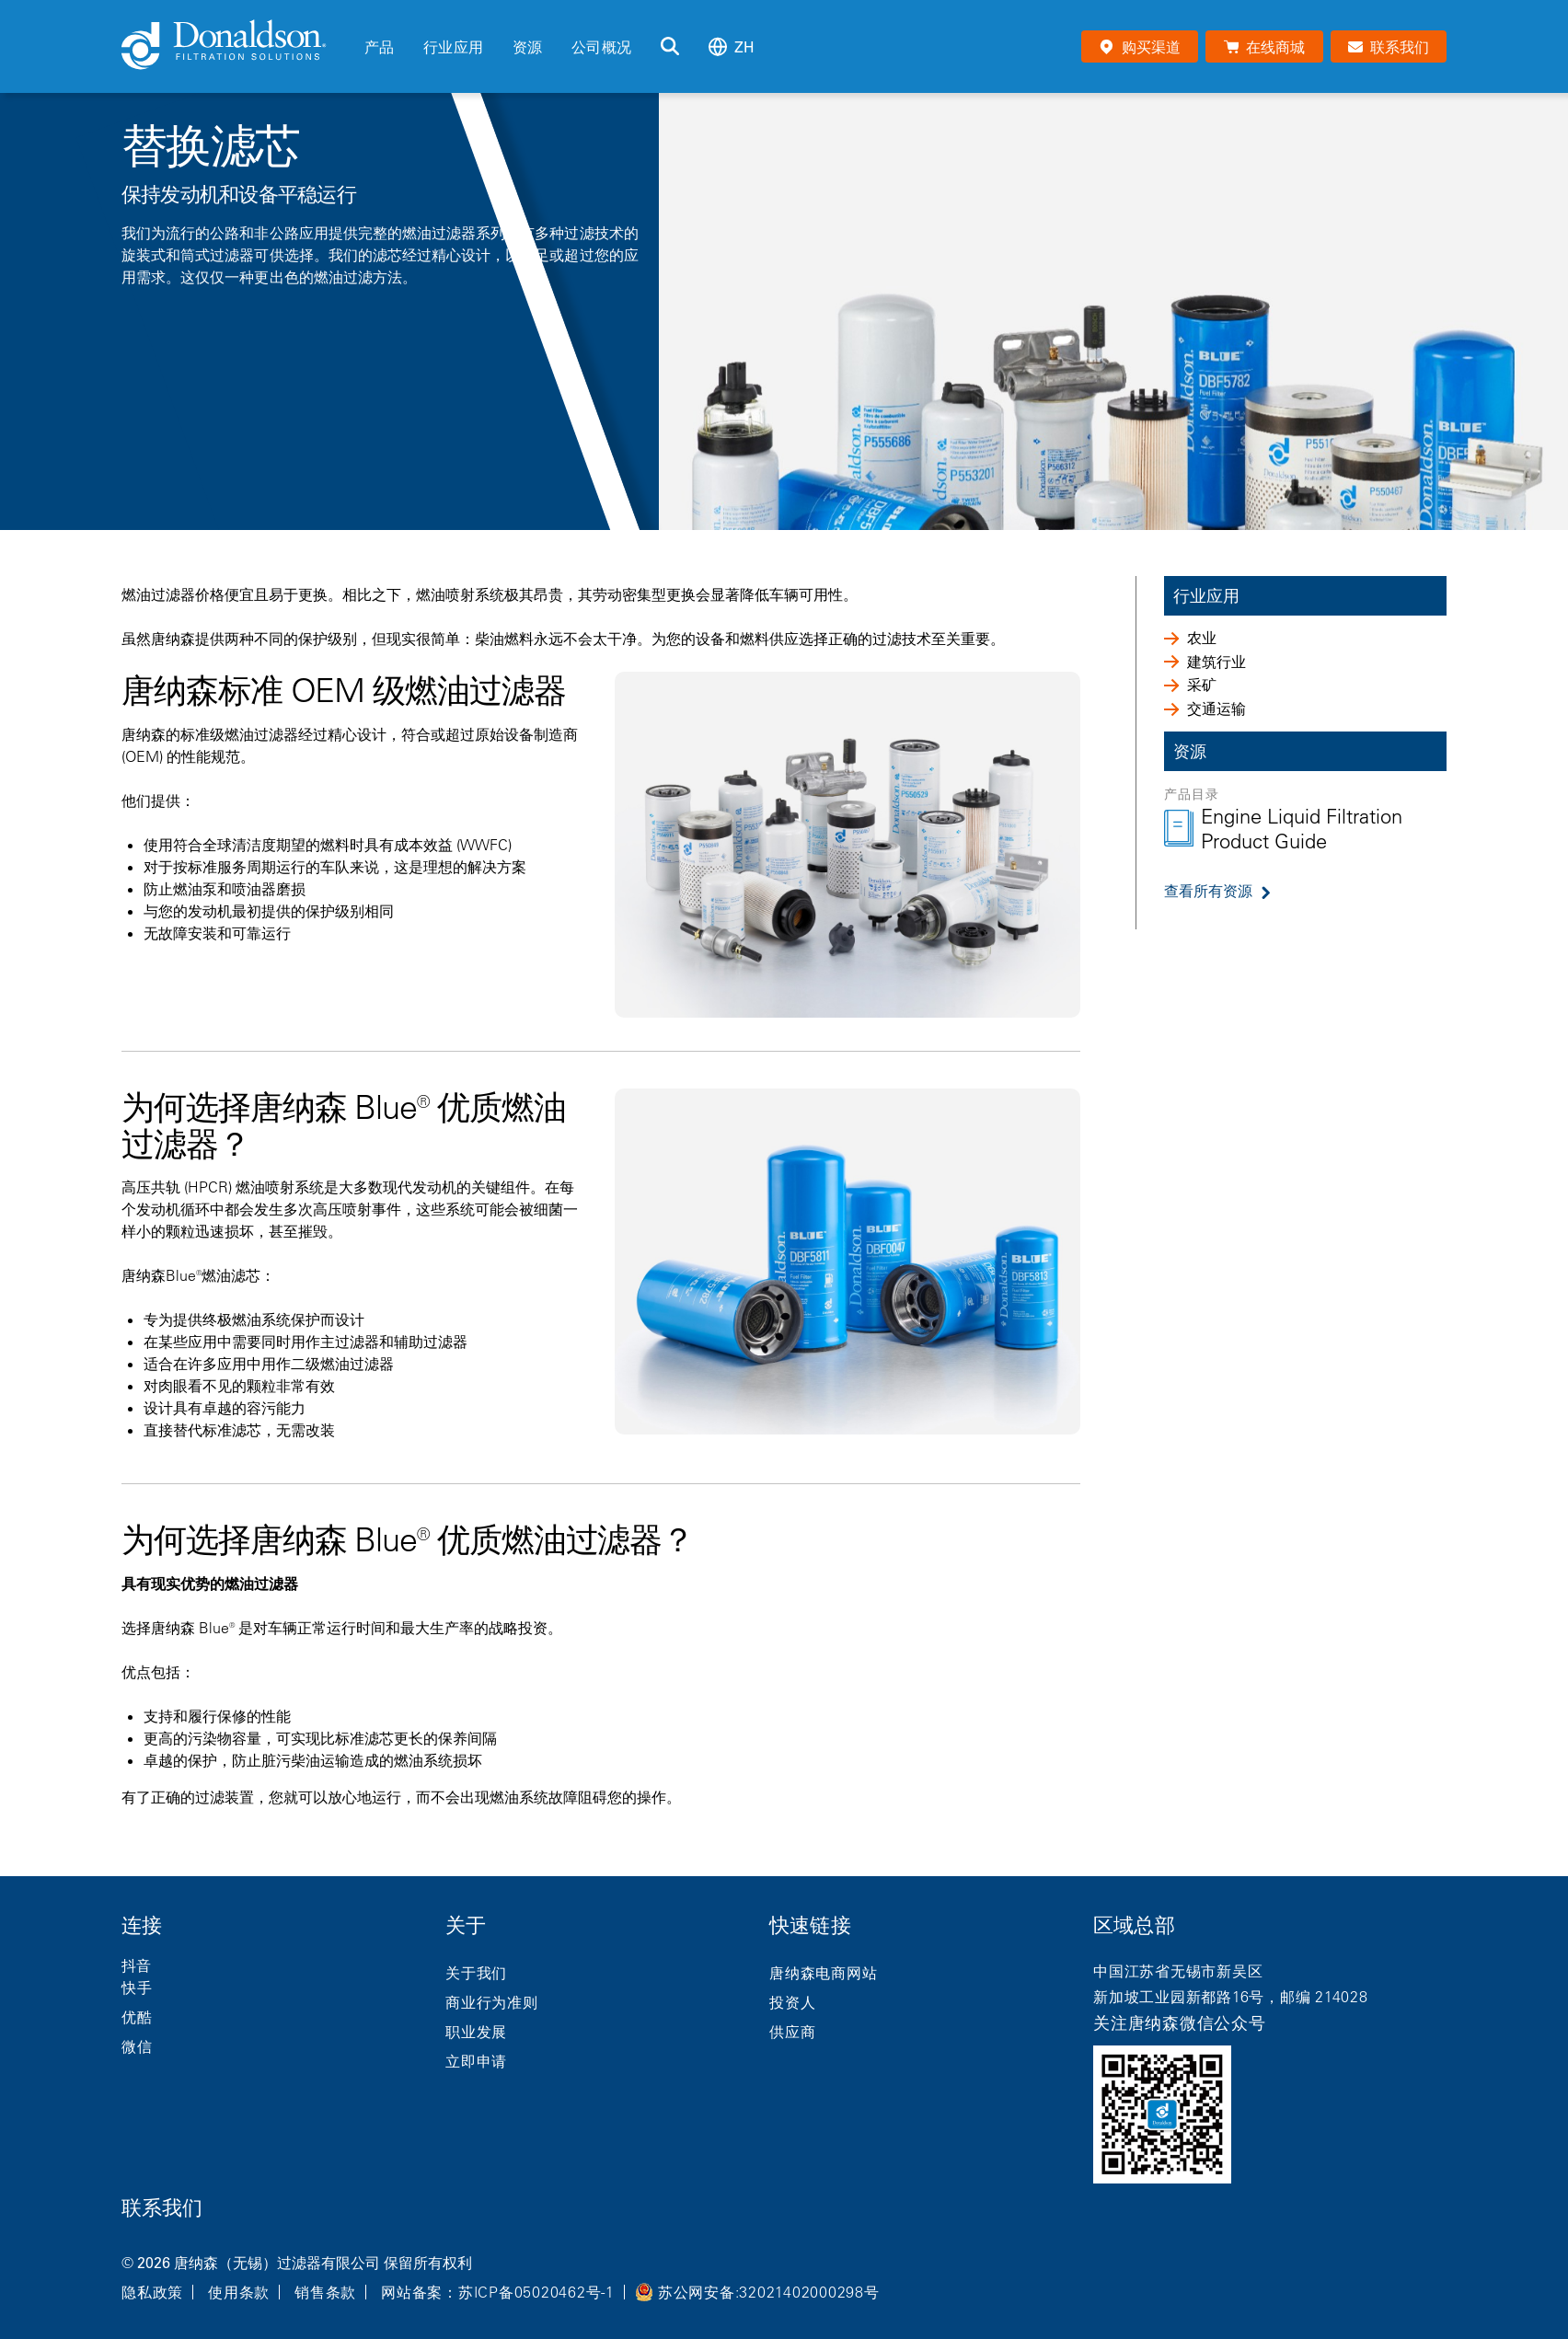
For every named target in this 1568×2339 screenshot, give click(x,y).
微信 (137, 2046)
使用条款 (239, 2292)
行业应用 (453, 47)
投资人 (792, 2002)
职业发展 (476, 2031)
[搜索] (670, 47)
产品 (379, 47)
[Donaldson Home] (235, 46)
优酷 (137, 2017)
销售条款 (325, 2292)
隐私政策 (152, 2292)
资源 (527, 47)
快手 (137, 1987)
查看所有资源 (1208, 890)
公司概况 (601, 47)
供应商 (792, 2031)
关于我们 (476, 1972)
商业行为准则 (491, 2002)
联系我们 (161, 2207)
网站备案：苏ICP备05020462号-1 (498, 2292)
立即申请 (476, 2061)
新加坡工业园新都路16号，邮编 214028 (1230, 1997)
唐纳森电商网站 (823, 1972)
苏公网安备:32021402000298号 (769, 2292)
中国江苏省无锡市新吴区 (1177, 1971)
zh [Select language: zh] (732, 46)
